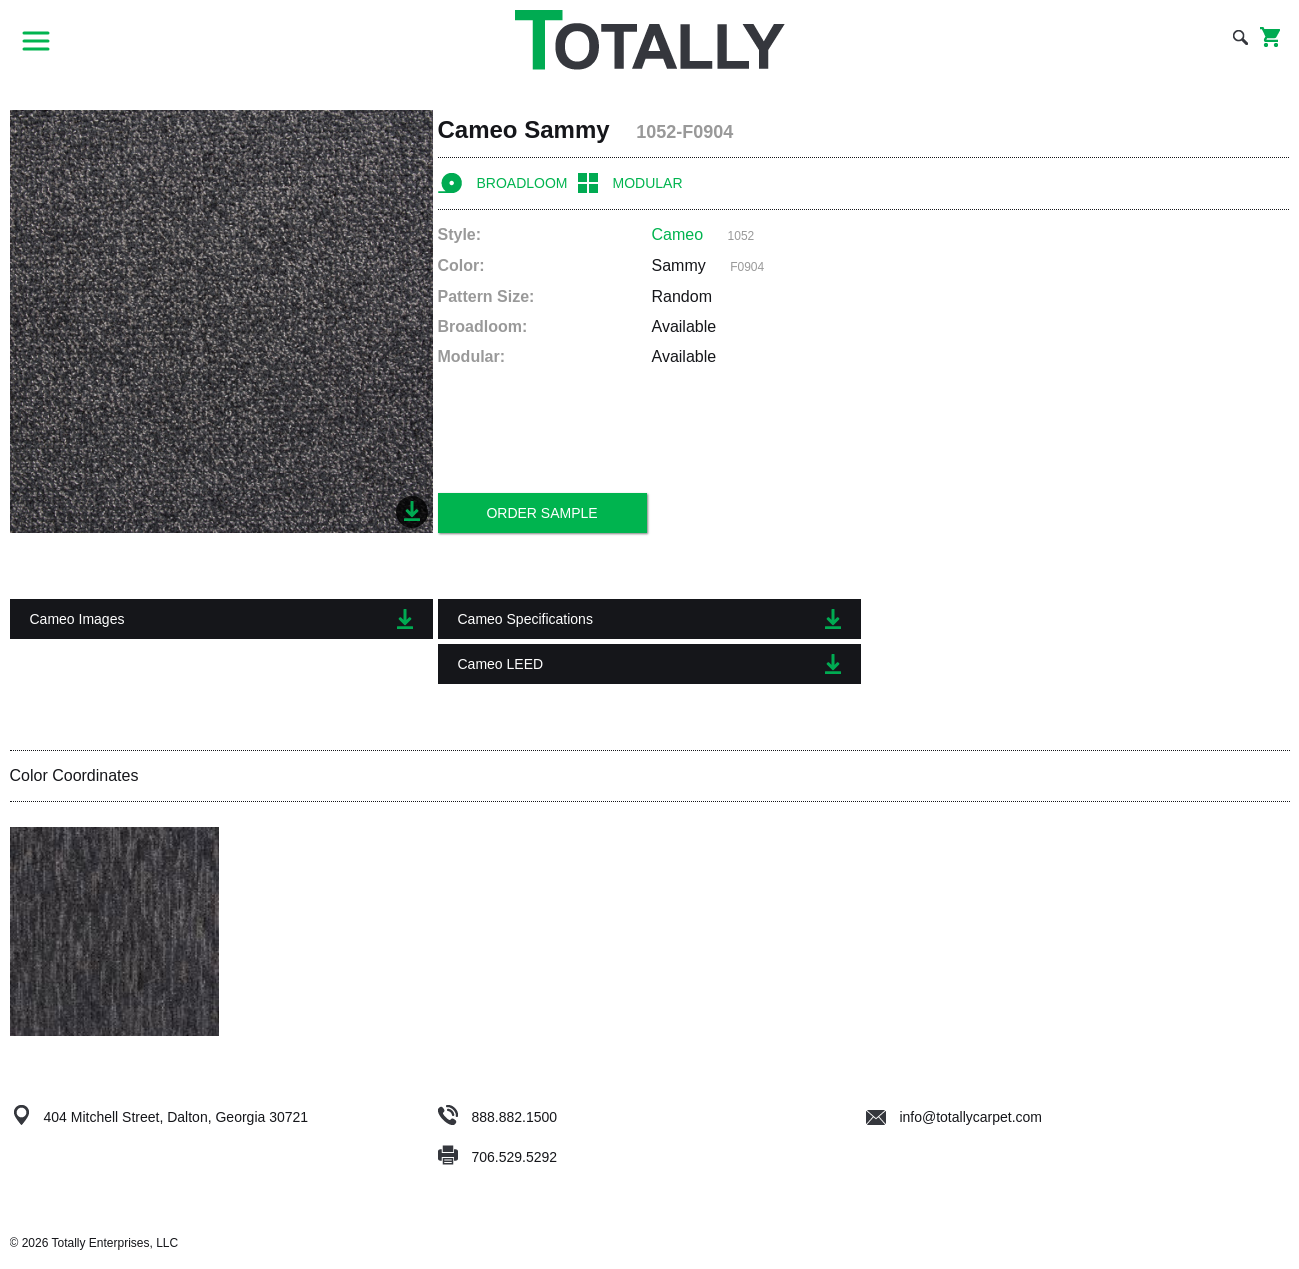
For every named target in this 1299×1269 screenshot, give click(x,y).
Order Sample (541, 513)
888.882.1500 (514, 1117)
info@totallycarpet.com (954, 1117)
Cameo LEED (649, 664)
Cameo (678, 234)
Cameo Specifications (649, 619)
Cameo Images (221, 619)
